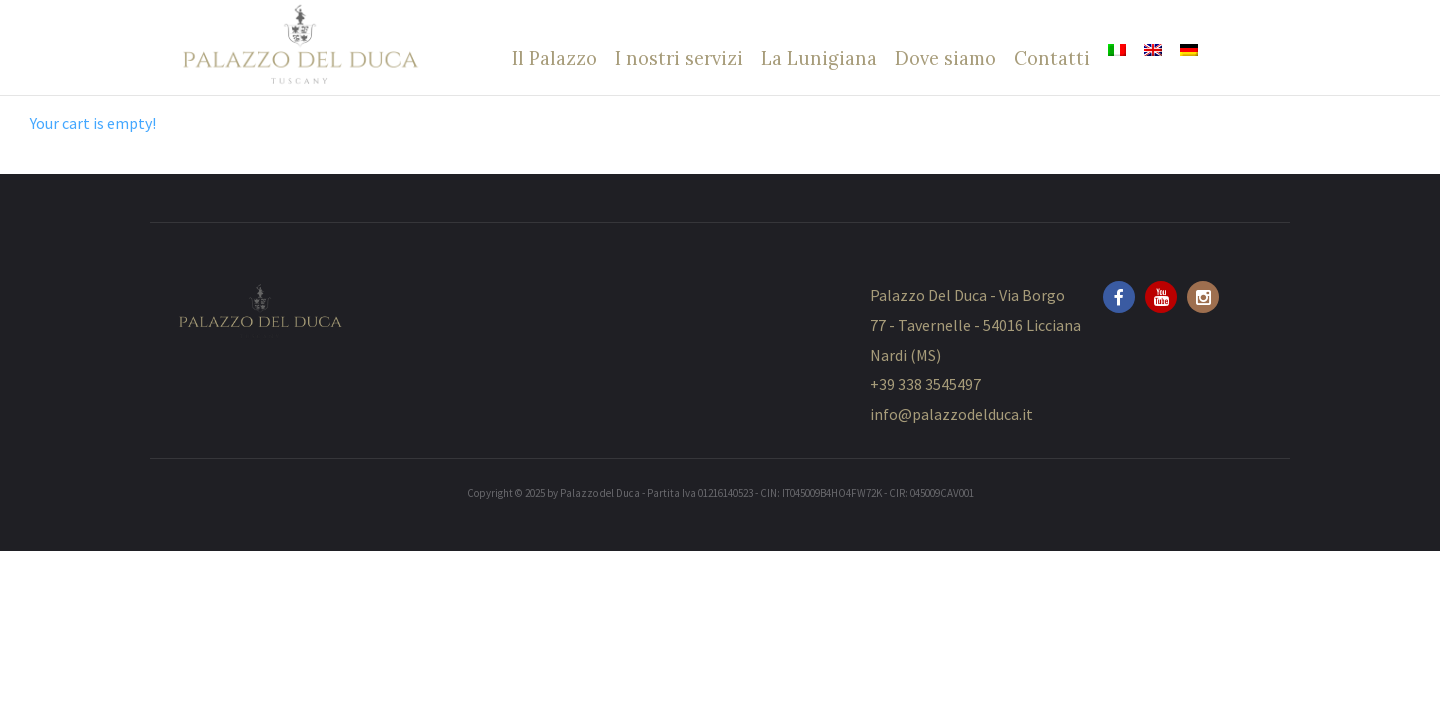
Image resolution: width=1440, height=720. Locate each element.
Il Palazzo (554, 58)
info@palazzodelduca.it (951, 414)
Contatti (1052, 58)
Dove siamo (945, 58)
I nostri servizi (679, 58)
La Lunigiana (819, 58)
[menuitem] (1117, 50)
